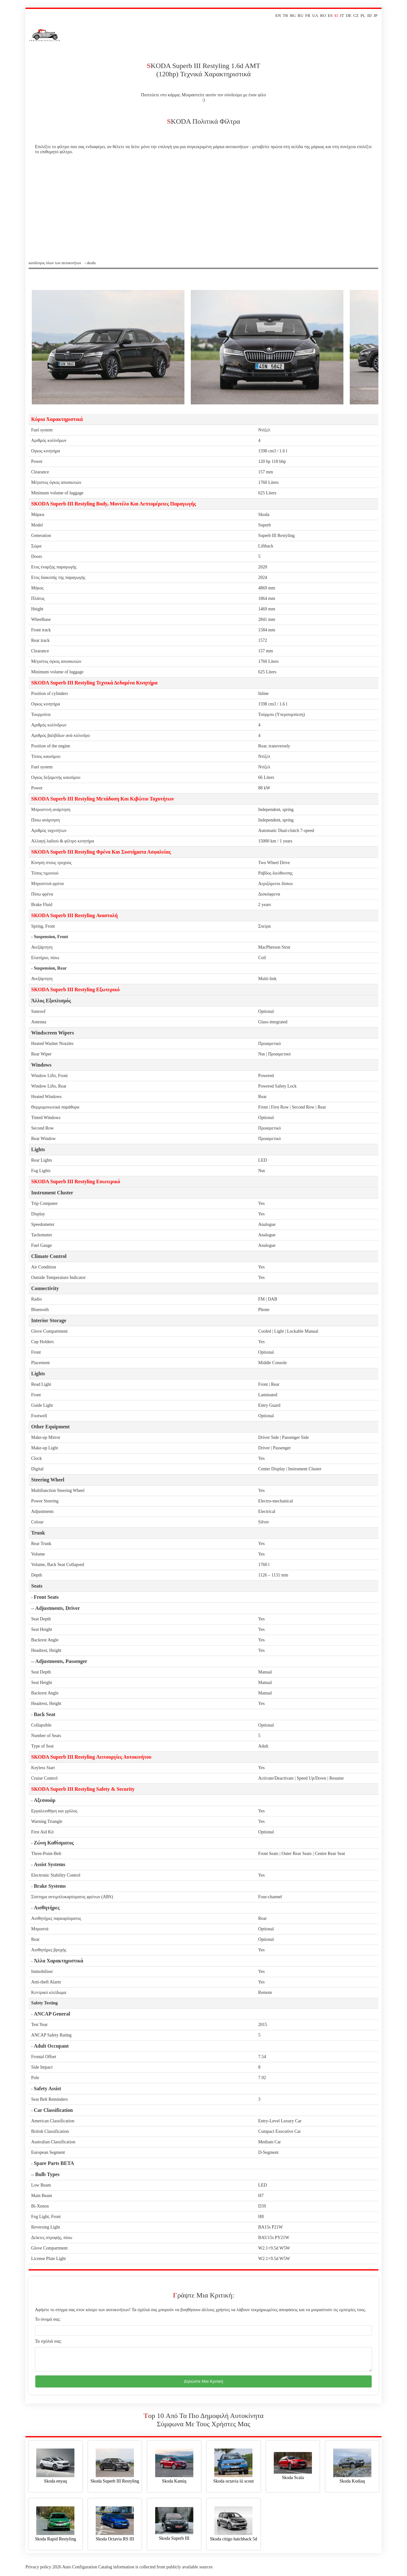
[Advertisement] (203, 213)
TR (285, 15)
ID (369, 15)
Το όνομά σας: (48, 2319)
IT (342, 15)
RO (323, 15)
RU (300, 15)
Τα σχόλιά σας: (48, 2341)
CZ (356, 15)
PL (363, 15)
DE (348, 15)
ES (330, 15)
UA (315, 15)
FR (307, 15)
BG (293, 15)
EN (278, 15)
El (336, 15)
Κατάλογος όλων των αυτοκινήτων (55, 263)
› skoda (90, 263)
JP (375, 15)
